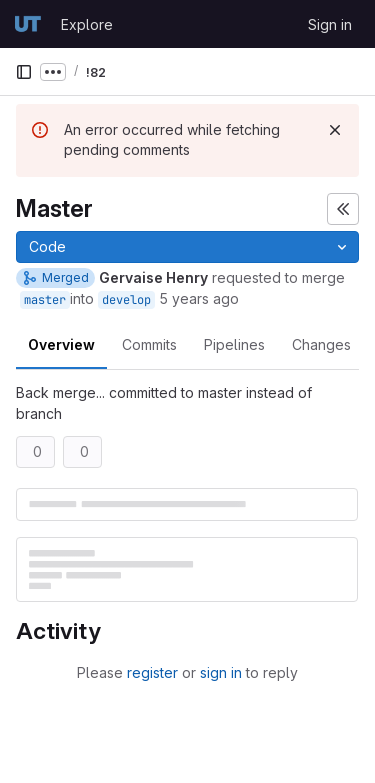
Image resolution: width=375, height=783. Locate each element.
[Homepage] (28, 24)
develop (126, 300)
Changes (321, 344)
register (152, 672)
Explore (87, 24)
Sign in (330, 24)
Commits (149, 344)
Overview (61, 344)
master (45, 300)
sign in (221, 672)
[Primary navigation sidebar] (24, 72)
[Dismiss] (335, 130)
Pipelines (234, 344)
